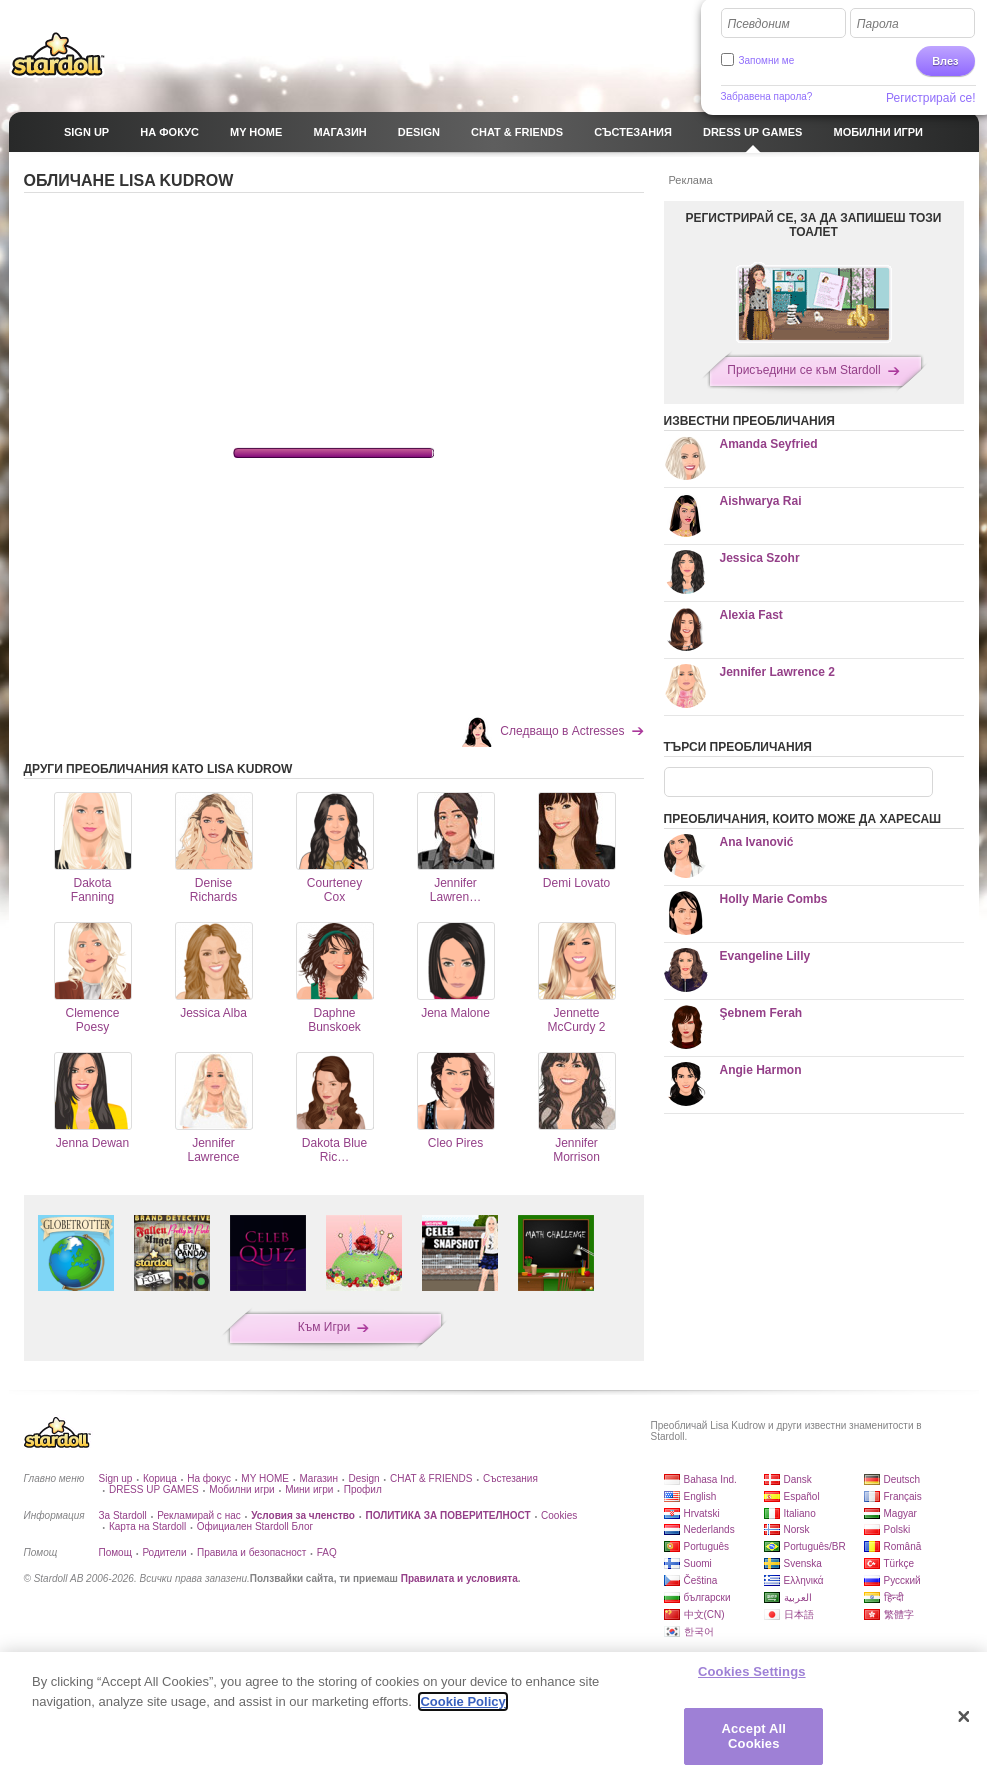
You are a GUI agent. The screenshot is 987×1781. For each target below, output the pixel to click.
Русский (902, 1580)
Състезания (510, 1478)
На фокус (209, 1478)
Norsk (797, 1529)
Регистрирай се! (931, 98)
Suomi (698, 1563)
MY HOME (265, 1478)
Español (802, 1496)
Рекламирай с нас (199, 1515)
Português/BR (815, 1546)
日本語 (799, 1614)
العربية (798, 1597)
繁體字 (899, 1614)
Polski (897, 1529)
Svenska (803, 1563)
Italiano (800, 1513)
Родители (164, 1552)
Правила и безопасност (251, 1552)
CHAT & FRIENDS (431, 1478)
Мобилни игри (241, 1489)
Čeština (701, 1580)
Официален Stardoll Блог (255, 1526)
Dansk (798, 1479)
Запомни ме (767, 60)
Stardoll (58, 54)
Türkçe (899, 1563)
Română (903, 1546)
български (707, 1597)
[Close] (964, 1717)
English (700, 1496)
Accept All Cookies (754, 1736)
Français (903, 1496)
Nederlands (709, 1529)
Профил (363, 1489)
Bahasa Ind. (710, 1479)
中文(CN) (704, 1614)
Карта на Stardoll (147, 1526)
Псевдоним (759, 24)
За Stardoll (123, 1515)
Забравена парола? (767, 96)
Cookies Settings (752, 1671)
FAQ (327, 1552)
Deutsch (902, 1479)
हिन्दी (894, 1597)
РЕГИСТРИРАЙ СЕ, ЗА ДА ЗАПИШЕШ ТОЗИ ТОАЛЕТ (814, 225)
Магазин (318, 1478)
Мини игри (309, 1489)
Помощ (115, 1552)
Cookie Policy (462, 1701)
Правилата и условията (459, 1578)
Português (707, 1546)
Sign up (116, 1478)
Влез (945, 61)
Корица (160, 1478)
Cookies (559, 1515)
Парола (878, 24)
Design (363, 1478)
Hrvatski (702, 1513)
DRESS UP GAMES (154, 1489)
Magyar (900, 1513)
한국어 (699, 1631)
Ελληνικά (804, 1580)
